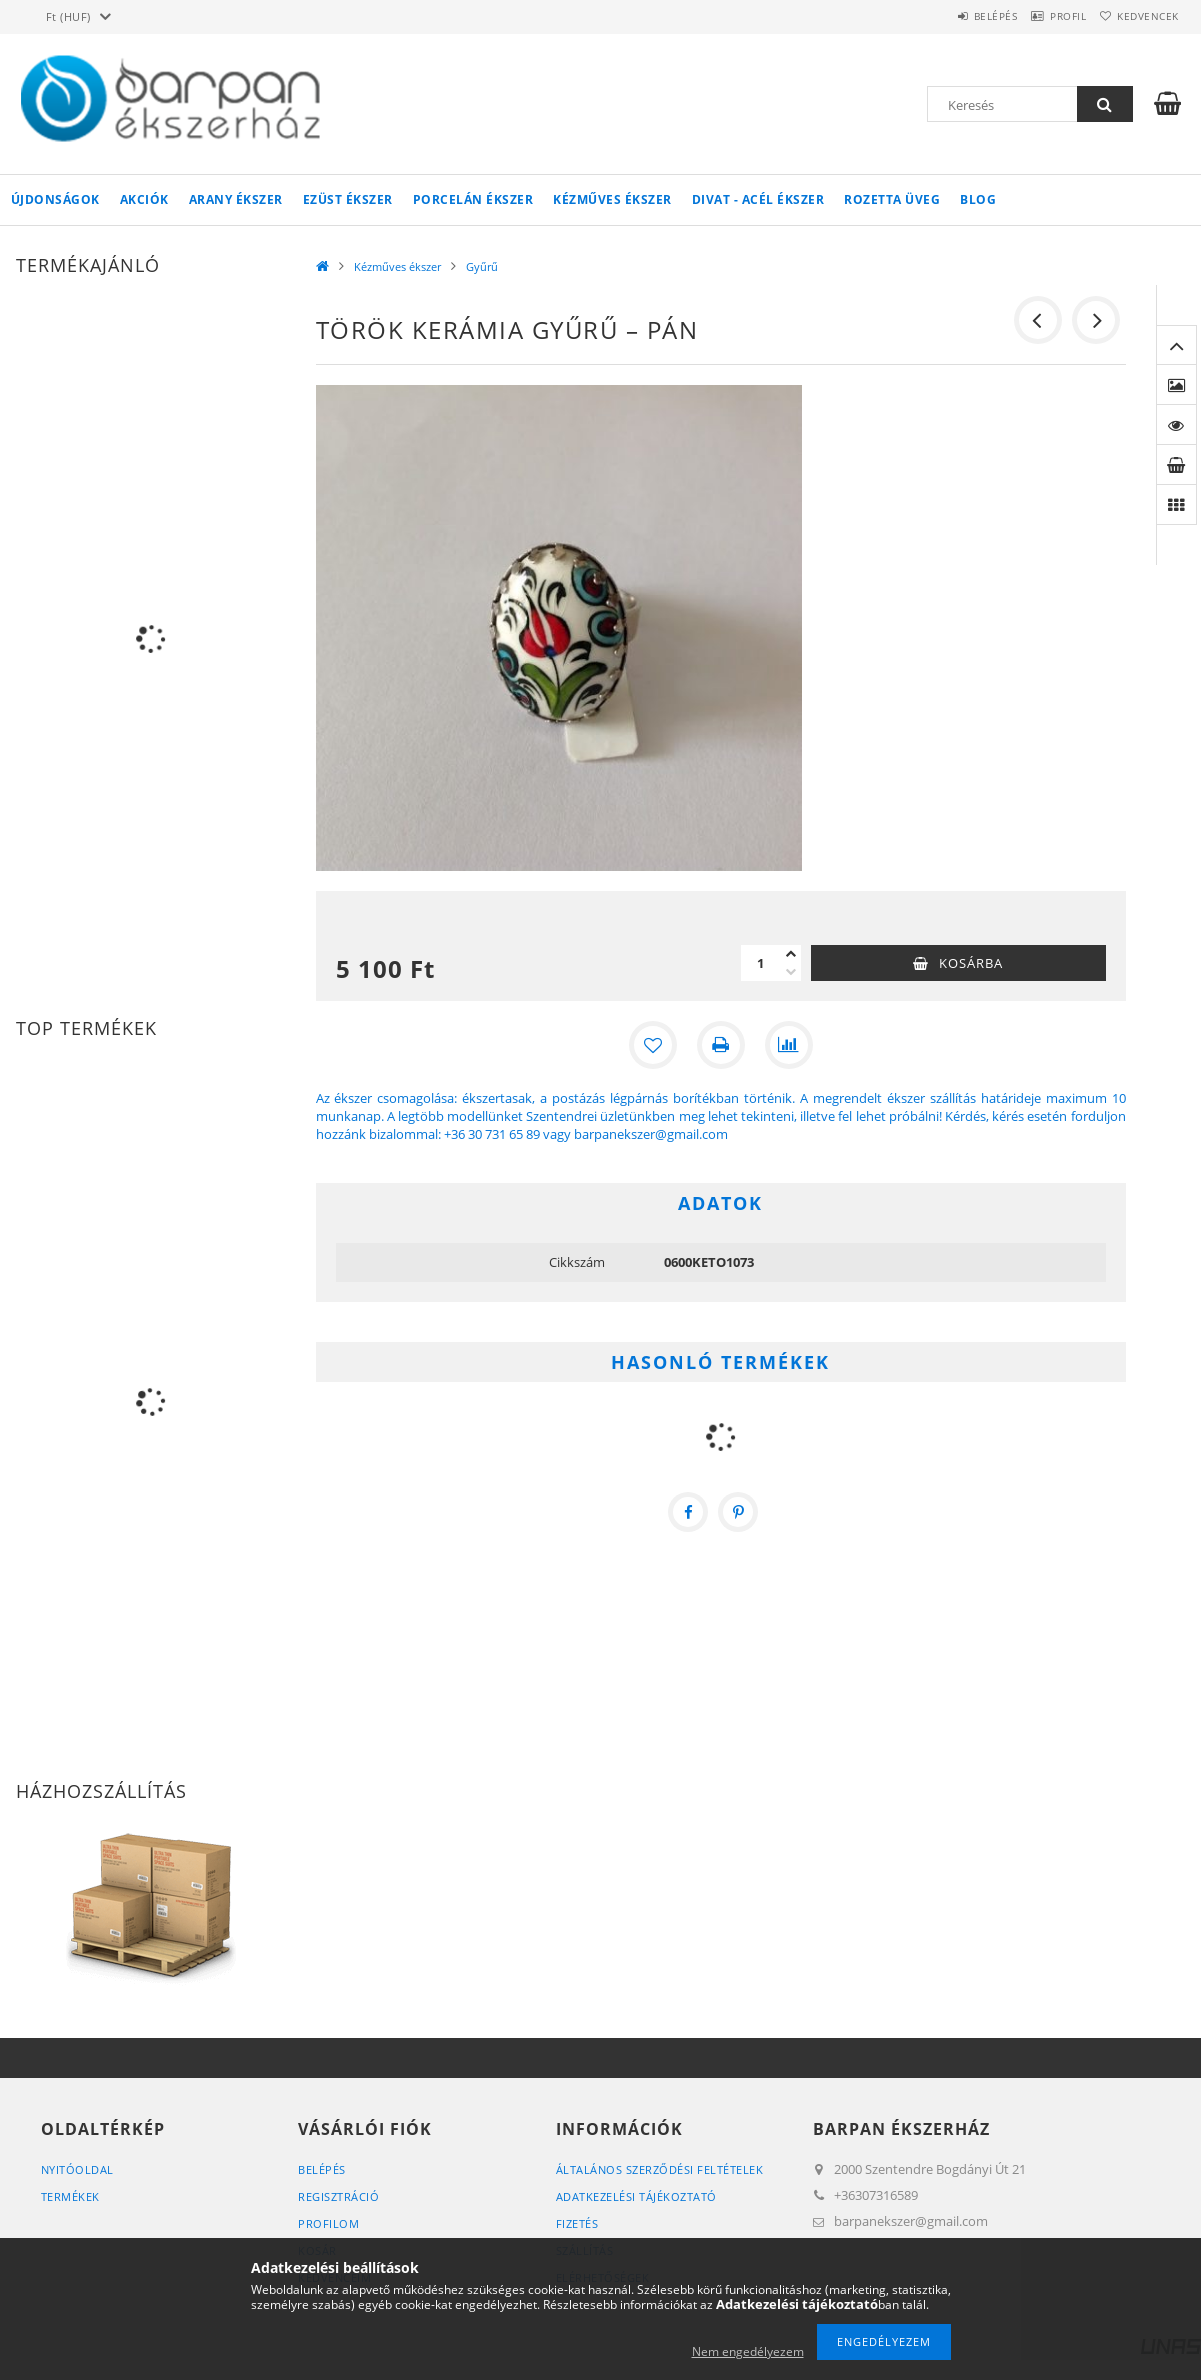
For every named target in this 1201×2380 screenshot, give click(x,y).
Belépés (955, 16)
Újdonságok (55, 199)
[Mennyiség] (761, 963)
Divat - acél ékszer (758, 199)
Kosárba (971, 963)
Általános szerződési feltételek (660, 2169)
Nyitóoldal (77, 2169)
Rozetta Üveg (892, 199)
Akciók (144, 199)
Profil (1044, 16)
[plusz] (791, 954)
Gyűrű (482, 266)
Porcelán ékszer (473, 199)
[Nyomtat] (721, 1045)
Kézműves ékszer (612, 199)
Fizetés (577, 2223)
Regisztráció (338, 2196)
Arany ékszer (236, 199)
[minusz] (791, 972)
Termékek (70, 2196)
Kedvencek (1140, 16)
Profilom (328, 2223)
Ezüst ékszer (348, 199)
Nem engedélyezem (748, 2351)
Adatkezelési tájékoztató (636, 2196)
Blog (978, 199)
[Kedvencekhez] (653, 1045)
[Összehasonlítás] (789, 1045)
